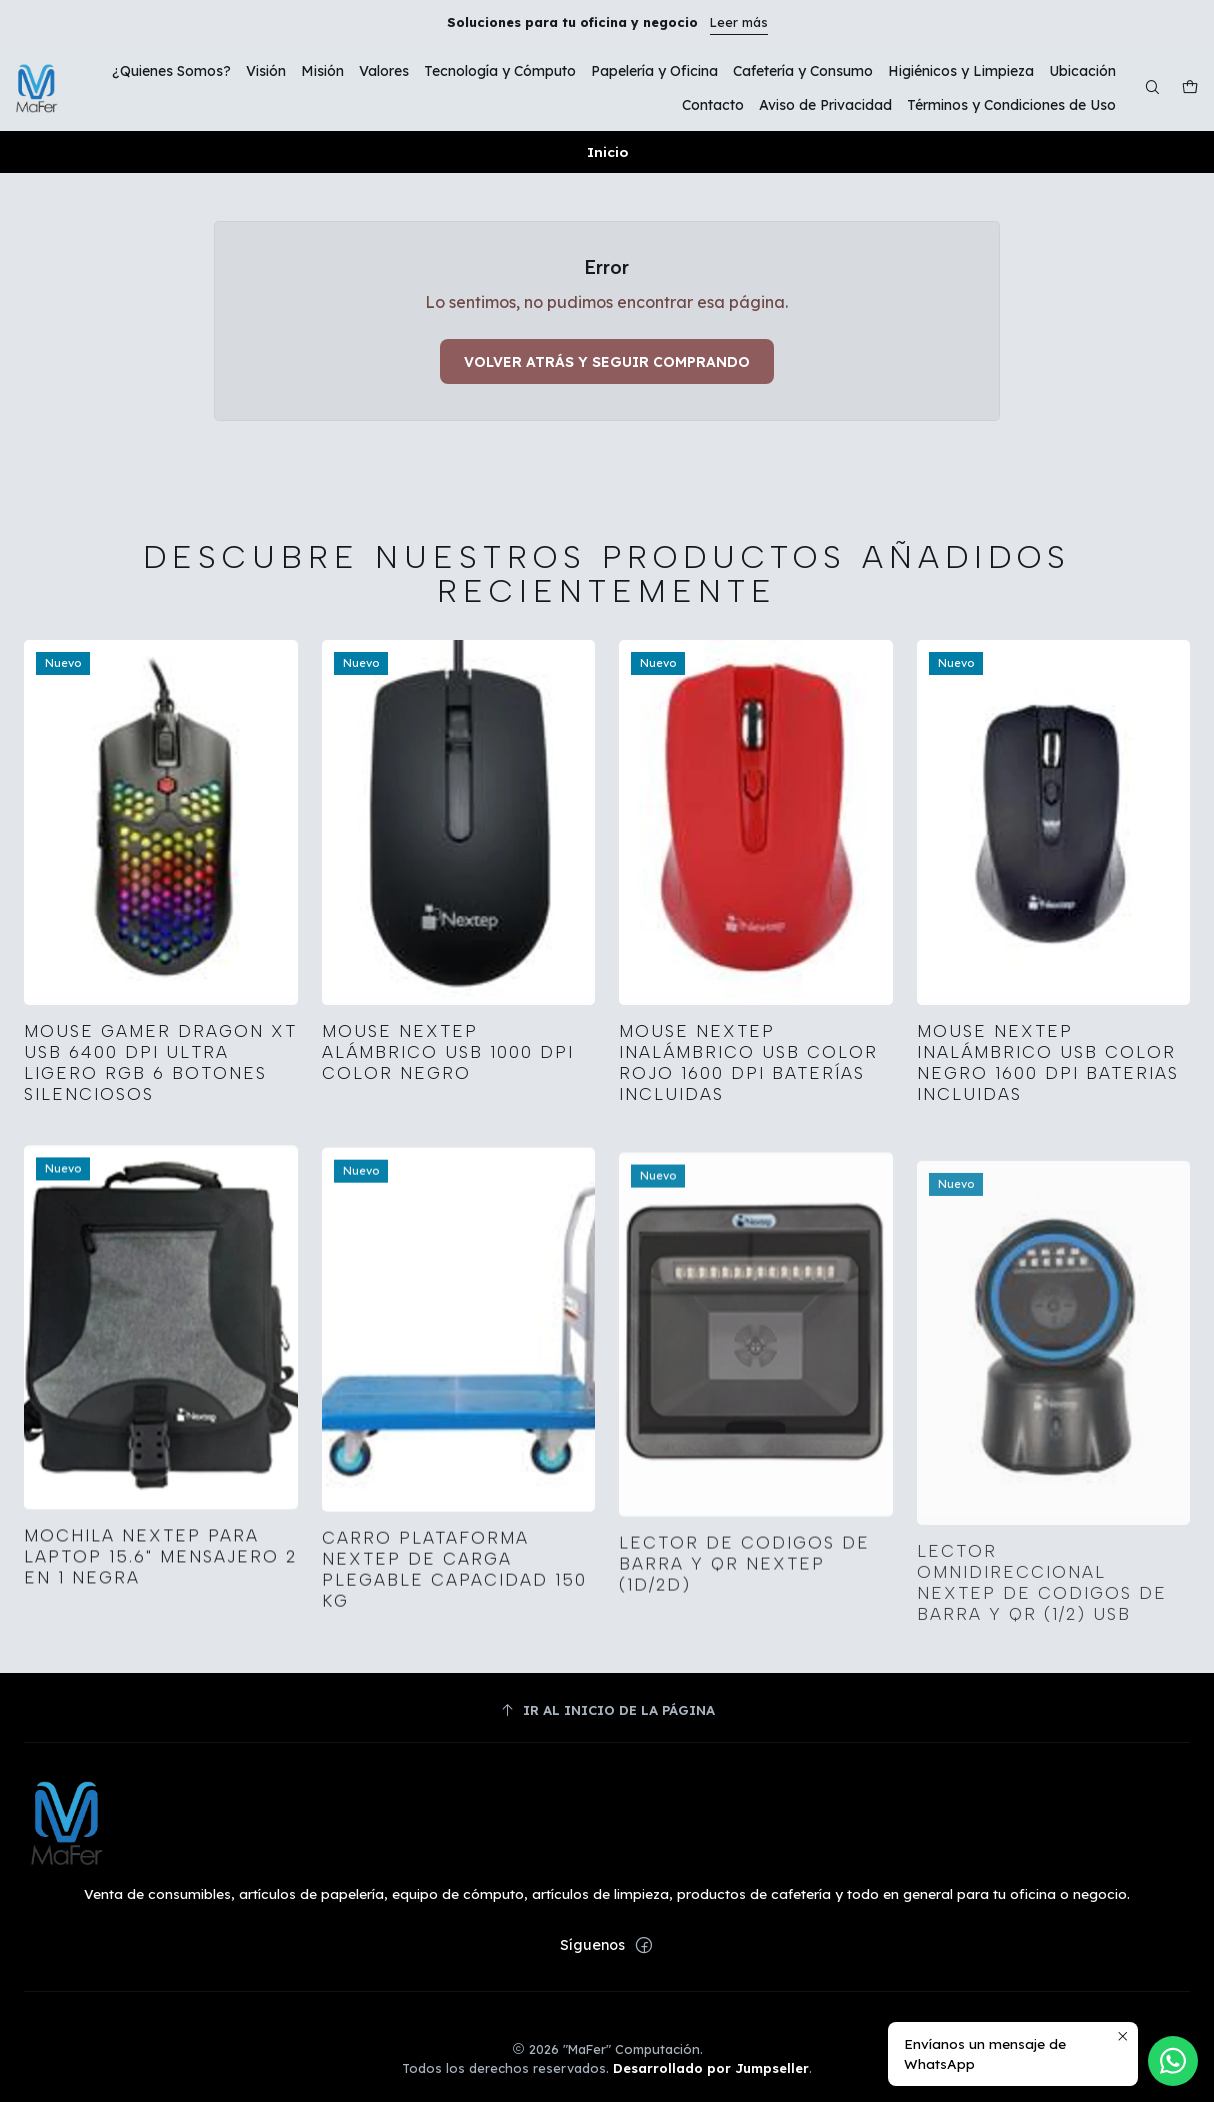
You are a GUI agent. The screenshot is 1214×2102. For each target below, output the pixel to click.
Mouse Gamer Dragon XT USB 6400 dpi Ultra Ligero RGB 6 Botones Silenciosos (160, 1097)
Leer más (739, 22)
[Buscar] (1152, 88)
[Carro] (1190, 88)
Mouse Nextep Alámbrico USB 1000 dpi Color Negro (448, 1111)
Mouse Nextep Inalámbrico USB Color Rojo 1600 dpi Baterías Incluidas (748, 1148)
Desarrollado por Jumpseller (711, 2068)
